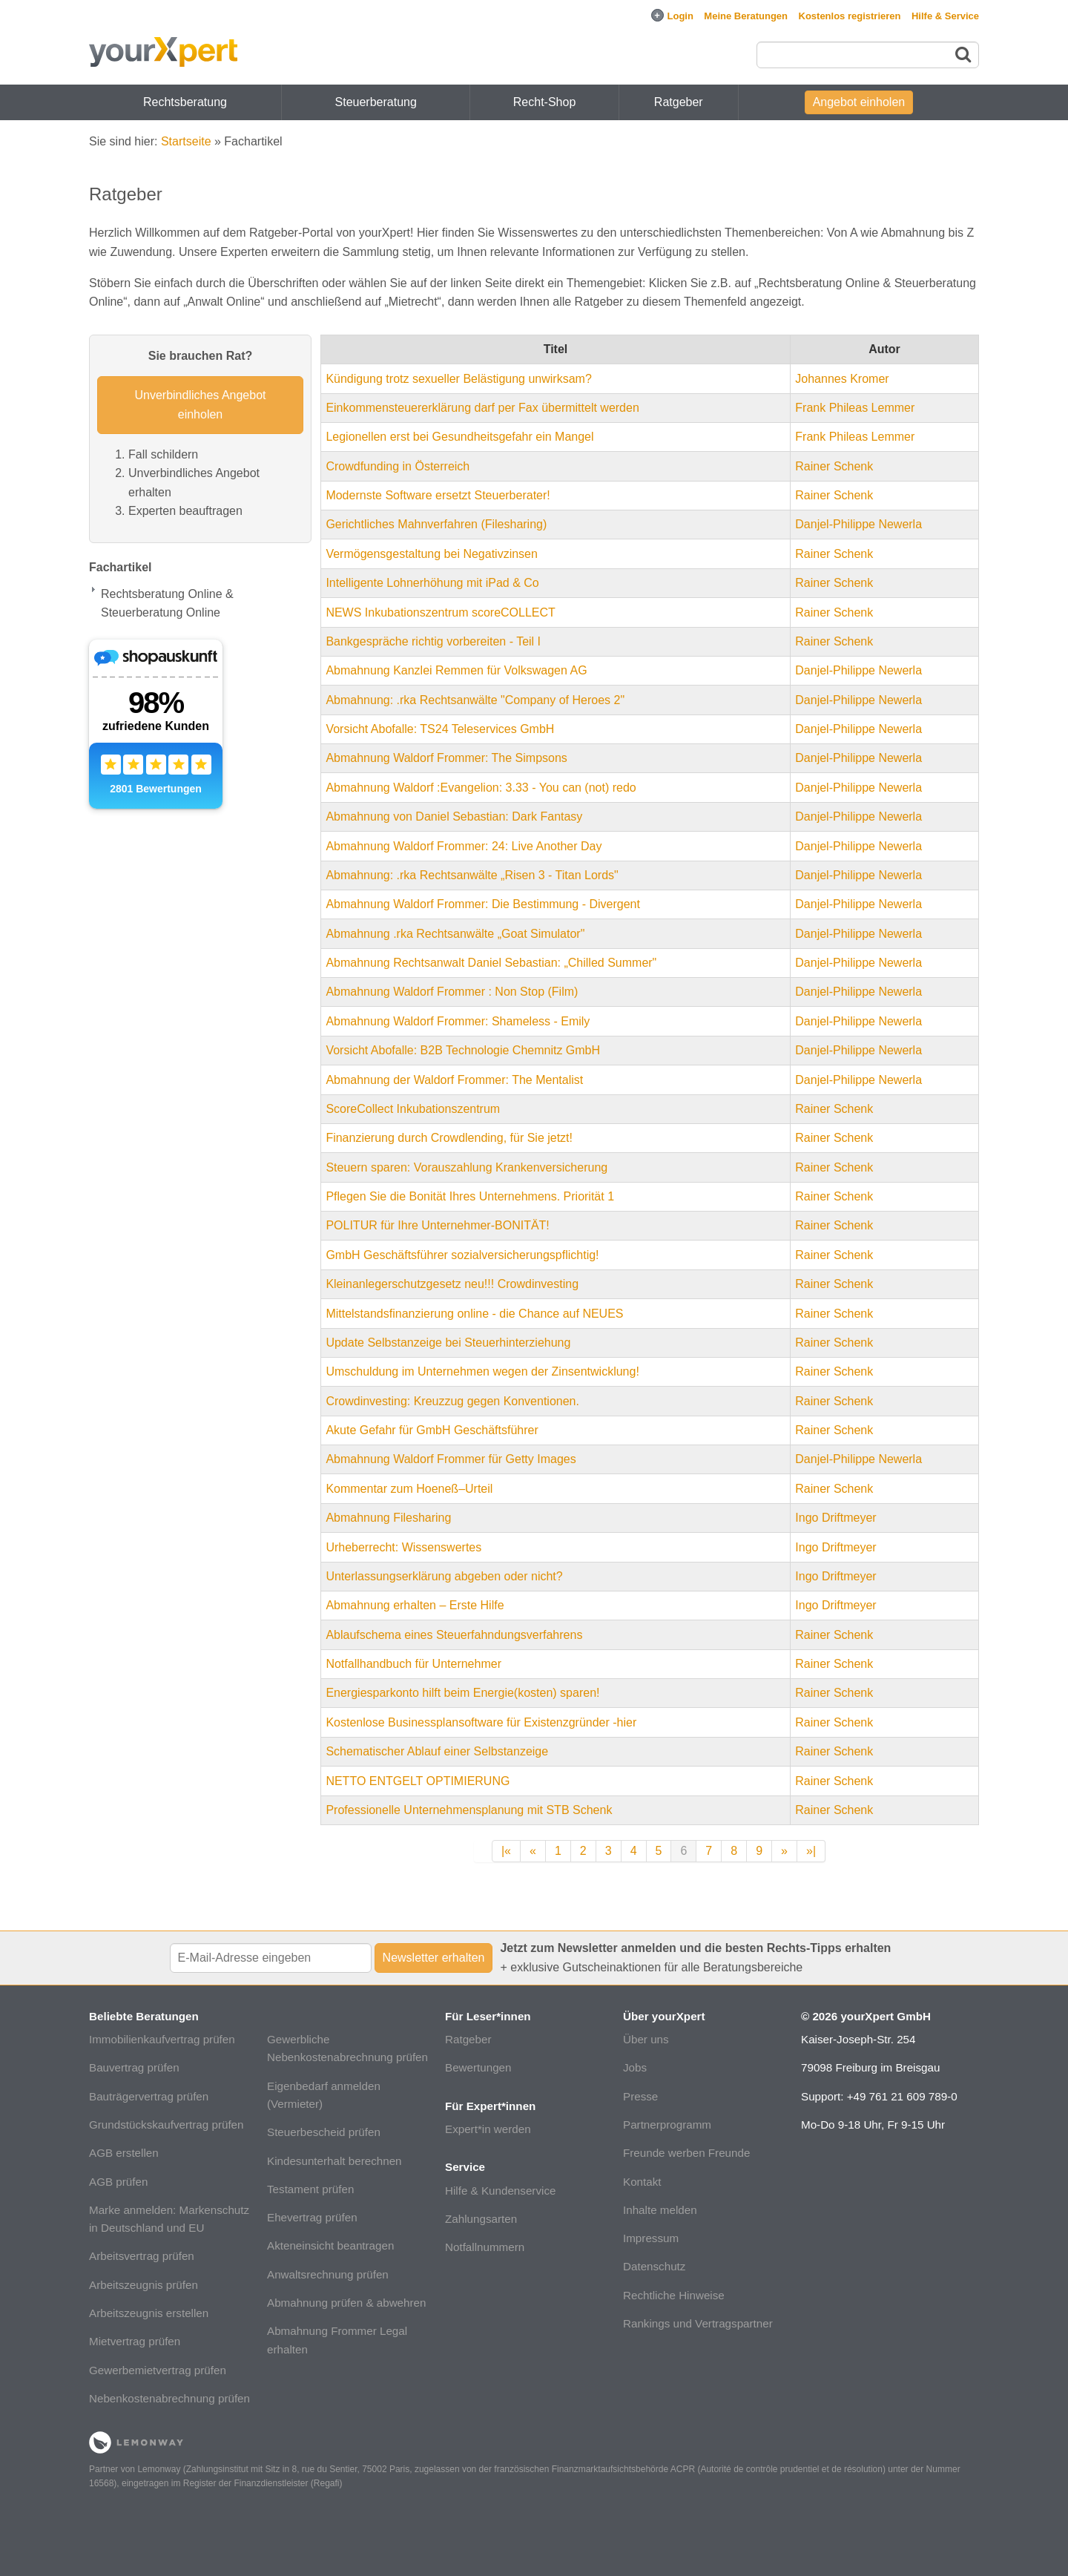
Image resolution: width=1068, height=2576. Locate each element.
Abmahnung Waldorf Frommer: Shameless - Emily (458, 1021)
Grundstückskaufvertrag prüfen (166, 2124)
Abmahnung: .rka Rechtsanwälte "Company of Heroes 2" (475, 700)
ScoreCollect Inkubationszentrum (413, 1109)
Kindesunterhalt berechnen (334, 2161)
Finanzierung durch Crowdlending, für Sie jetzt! (449, 1137)
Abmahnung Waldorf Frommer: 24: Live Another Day (463, 846)
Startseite (186, 141)
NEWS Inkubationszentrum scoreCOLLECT (440, 612)
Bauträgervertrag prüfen (148, 2096)
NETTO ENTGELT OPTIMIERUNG (418, 1781)
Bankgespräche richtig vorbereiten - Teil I (433, 641)
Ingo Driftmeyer (835, 1517)
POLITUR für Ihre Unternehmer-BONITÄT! (437, 1225)
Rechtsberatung (185, 102)
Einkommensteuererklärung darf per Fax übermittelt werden (482, 407)
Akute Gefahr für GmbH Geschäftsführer (432, 1430)
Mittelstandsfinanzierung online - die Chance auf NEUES (474, 1313)
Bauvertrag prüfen (134, 2067)
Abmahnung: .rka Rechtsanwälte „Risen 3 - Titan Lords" (472, 875)
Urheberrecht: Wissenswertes (403, 1547)
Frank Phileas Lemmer (854, 407)
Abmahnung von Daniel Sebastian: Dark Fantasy (454, 816)
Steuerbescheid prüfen (323, 2132)
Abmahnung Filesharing (388, 1517)
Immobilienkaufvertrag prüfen (162, 2039)
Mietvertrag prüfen (134, 2341)
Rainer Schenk (834, 466)
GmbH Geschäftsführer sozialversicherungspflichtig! (462, 1255)
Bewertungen (478, 2067)
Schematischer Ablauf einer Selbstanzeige (437, 1751)
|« (506, 1850)
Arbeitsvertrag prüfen (141, 2256)
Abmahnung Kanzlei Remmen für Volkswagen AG (456, 670)
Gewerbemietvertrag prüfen (157, 2370)
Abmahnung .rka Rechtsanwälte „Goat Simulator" (455, 933)
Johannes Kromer (842, 378)
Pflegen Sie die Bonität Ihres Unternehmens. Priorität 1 (470, 1196)
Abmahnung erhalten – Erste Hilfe (415, 1605)
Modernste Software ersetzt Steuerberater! (438, 495)
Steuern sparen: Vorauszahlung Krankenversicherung (466, 1167)
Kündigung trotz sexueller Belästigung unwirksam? (458, 378)
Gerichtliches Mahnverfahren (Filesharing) (436, 524)
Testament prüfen (310, 2189)
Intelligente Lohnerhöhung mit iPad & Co (432, 582)
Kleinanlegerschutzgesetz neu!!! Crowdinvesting (452, 1284)
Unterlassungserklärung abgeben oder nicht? (444, 1576)
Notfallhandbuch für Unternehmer (413, 1663)
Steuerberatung (376, 102)
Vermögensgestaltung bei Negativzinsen (432, 554)
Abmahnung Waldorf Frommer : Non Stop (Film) (452, 991)
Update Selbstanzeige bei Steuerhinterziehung (448, 1342)
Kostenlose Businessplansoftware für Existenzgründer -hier (481, 1722)
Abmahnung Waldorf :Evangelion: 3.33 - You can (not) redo (481, 787)
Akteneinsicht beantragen (330, 2245)
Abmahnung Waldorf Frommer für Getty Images (451, 1459)
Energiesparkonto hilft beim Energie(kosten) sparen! (462, 1692)
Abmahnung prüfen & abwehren (346, 2302)
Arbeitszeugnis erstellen (148, 2313)
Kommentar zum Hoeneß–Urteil (409, 1488)
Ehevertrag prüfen (312, 2217)
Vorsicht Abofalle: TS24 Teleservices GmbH (440, 729)
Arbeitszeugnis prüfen (143, 2284)
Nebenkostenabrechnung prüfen (169, 2398)
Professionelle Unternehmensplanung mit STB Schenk (469, 1810)
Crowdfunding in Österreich (397, 466)
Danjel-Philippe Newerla (858, 524)
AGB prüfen (118, 2181)
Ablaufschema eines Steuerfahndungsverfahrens (454, 1635)
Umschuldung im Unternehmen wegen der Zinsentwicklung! (482, 1371)
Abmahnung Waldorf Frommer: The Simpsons (446, 758)
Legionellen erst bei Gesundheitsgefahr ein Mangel (459, 436)
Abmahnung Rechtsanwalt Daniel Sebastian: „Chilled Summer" (491, 962)
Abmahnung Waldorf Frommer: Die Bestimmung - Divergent (483, 904)
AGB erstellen (124, 2152)
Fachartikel (120, 567)
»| (811, 1850)
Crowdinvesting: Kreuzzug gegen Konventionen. (452, 1401)
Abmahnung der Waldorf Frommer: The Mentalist (454, 1080)
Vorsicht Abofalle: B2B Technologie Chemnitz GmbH (463, 1050)
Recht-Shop (544, 102)
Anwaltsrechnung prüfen (328, 2274)
